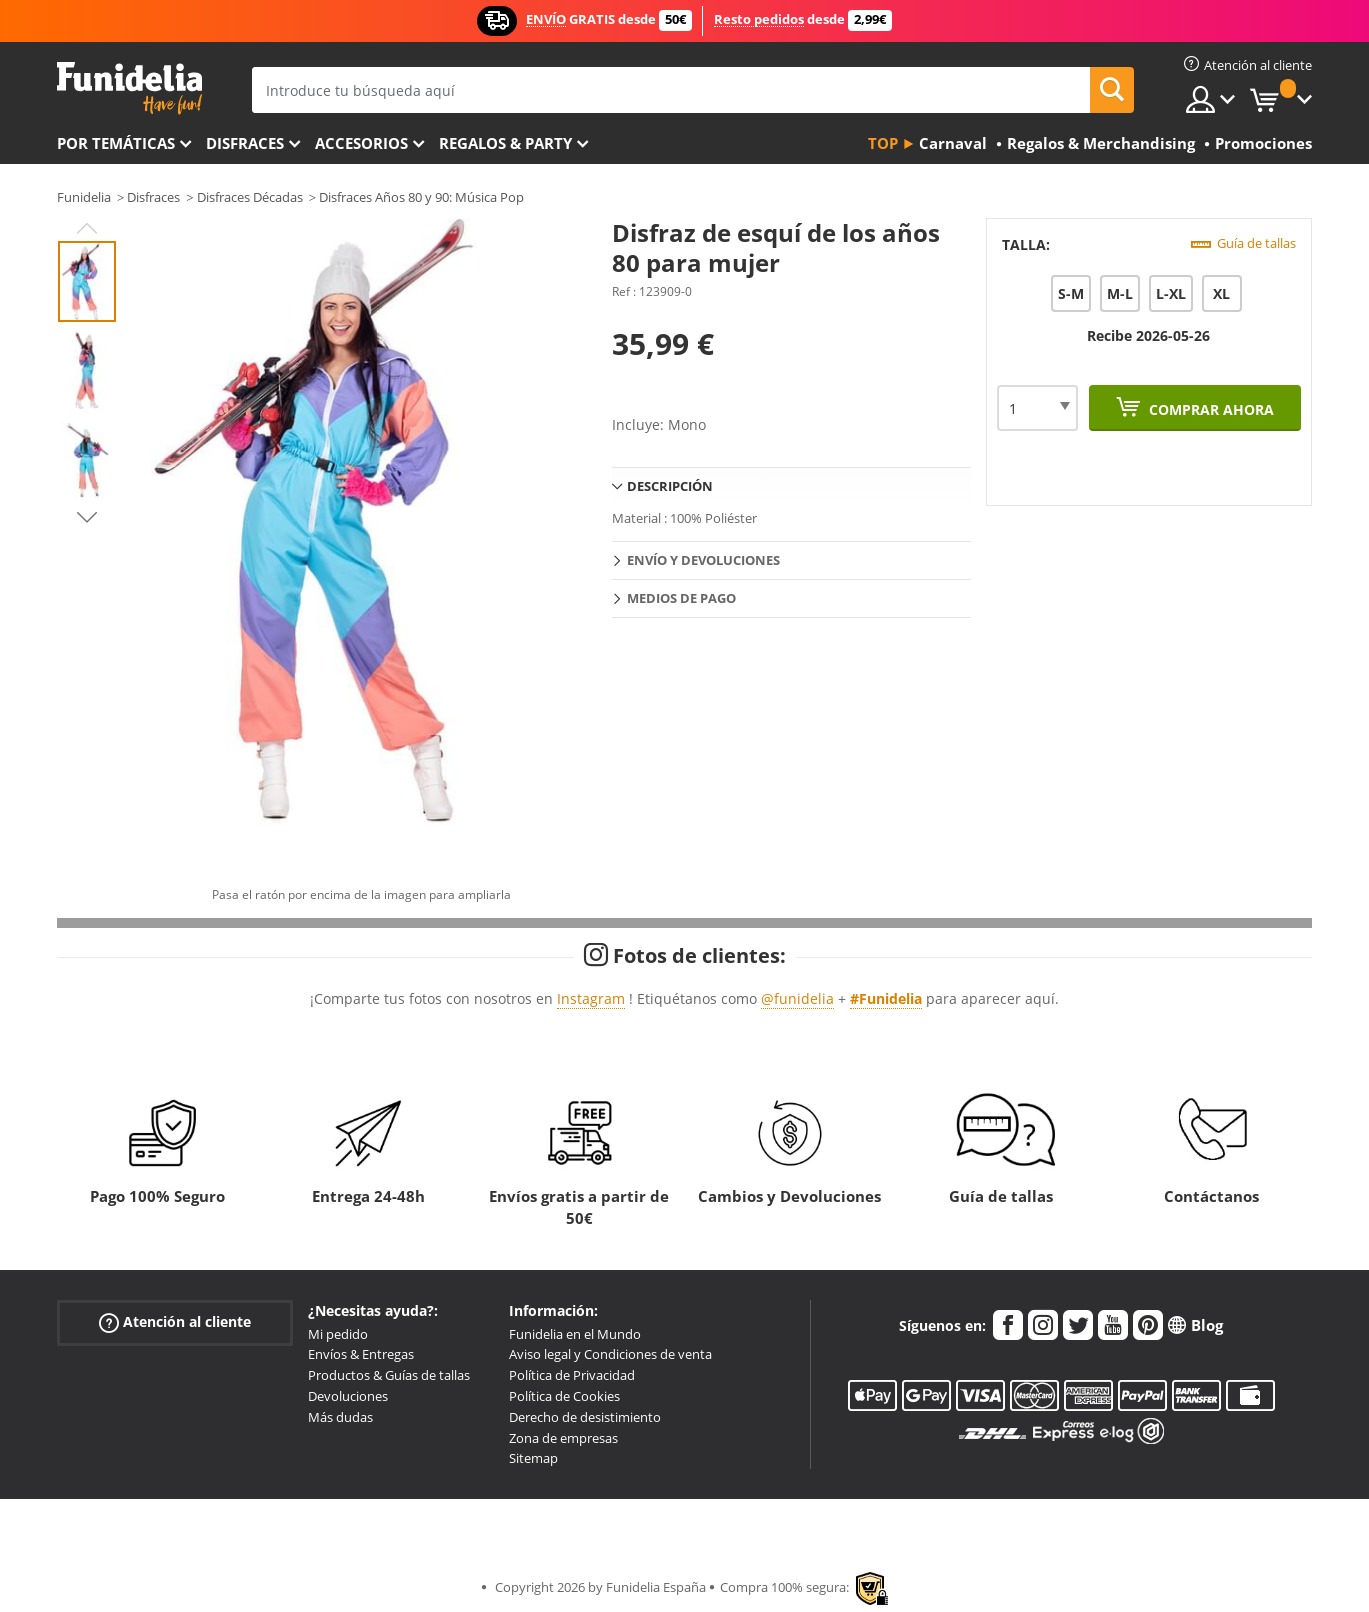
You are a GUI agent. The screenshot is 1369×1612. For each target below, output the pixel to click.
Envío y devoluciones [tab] (703, 560)
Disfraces (245, 143)
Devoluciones (348, 1396)
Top (883, 143)
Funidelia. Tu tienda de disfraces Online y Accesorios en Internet (129, 88)
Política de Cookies (564, 1396)
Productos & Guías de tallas (389, 1375)
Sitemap (533, 1458)
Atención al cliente (175, 1321)
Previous (87, 228)
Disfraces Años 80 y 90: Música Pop (421, 197)
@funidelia (797, 998)
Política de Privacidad (572, 1375)
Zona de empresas (563, 1438)
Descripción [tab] (670, 486)
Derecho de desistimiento (585, 1417)
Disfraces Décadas (250, 197)
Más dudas (340, 1417)
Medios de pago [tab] (681, 598)
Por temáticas (116, 143)
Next (87, 517)
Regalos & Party (505, 143)
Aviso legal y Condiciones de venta (610, 1354)
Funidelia (84, 197)
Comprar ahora (1209, 409)
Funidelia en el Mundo (575, 1334)
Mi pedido (338, 1334)
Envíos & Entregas (361, 1354)
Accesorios (361, 143)
